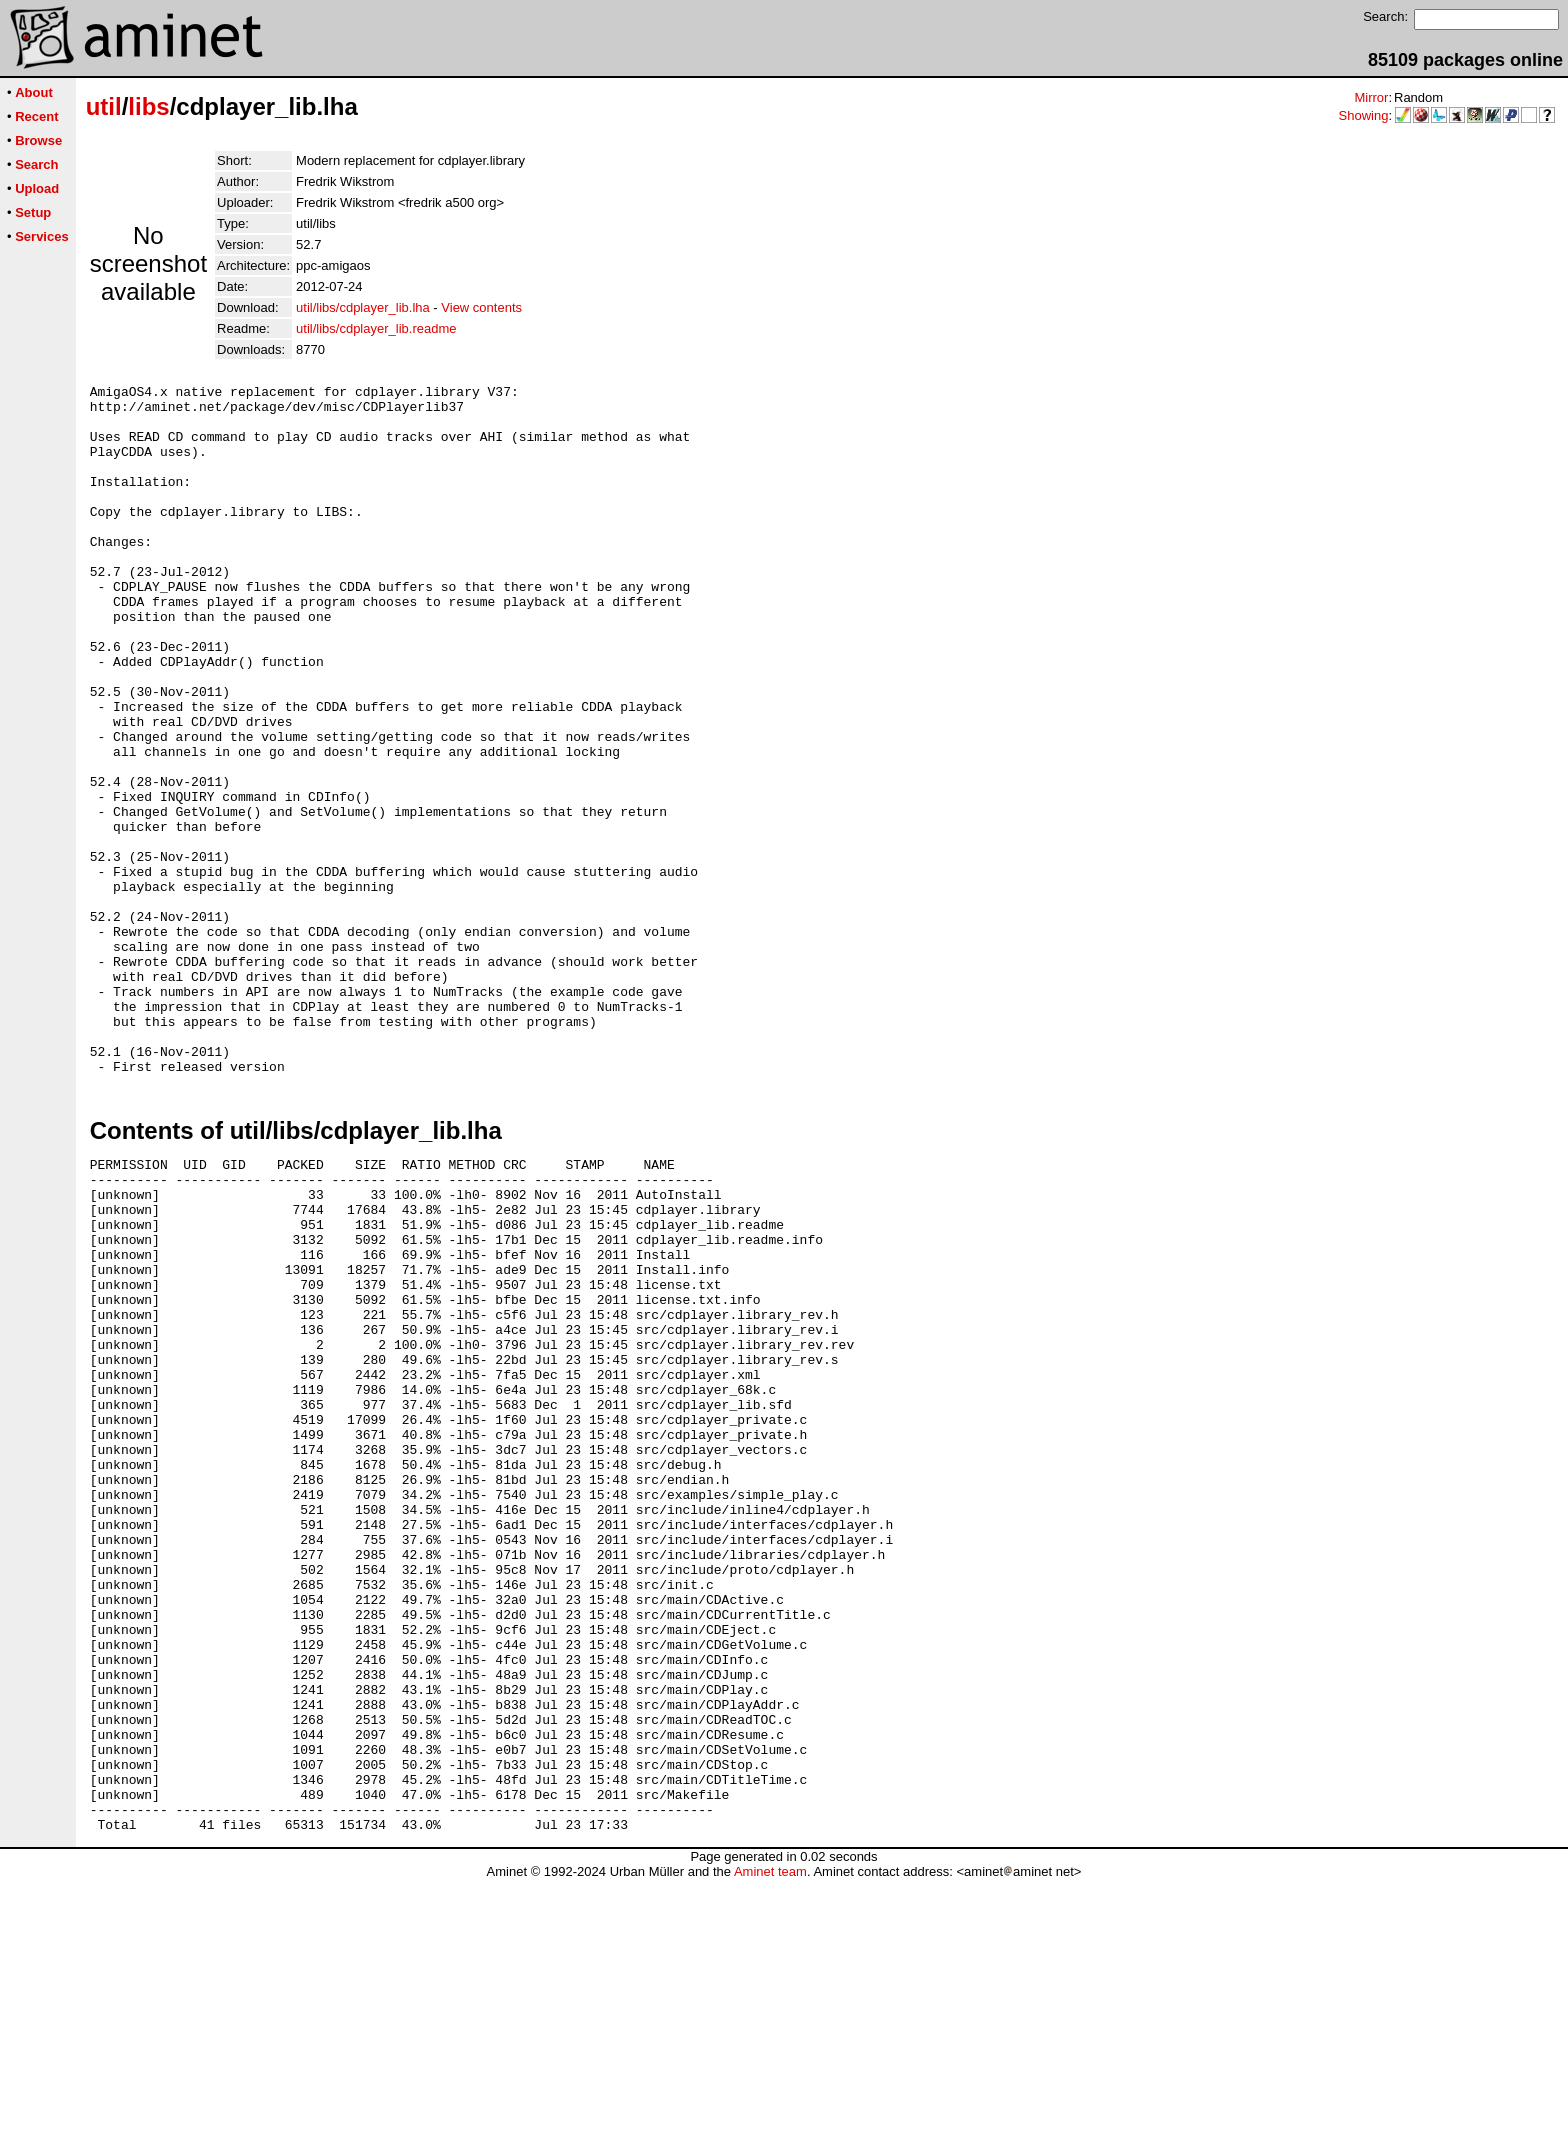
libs (148, 106)
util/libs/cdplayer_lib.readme (376, 328)
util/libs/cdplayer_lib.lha (363, 307)
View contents (481, 307)
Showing (1364, 115)
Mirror (1371, 97)
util (104, 106)
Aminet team (770, 2144)
